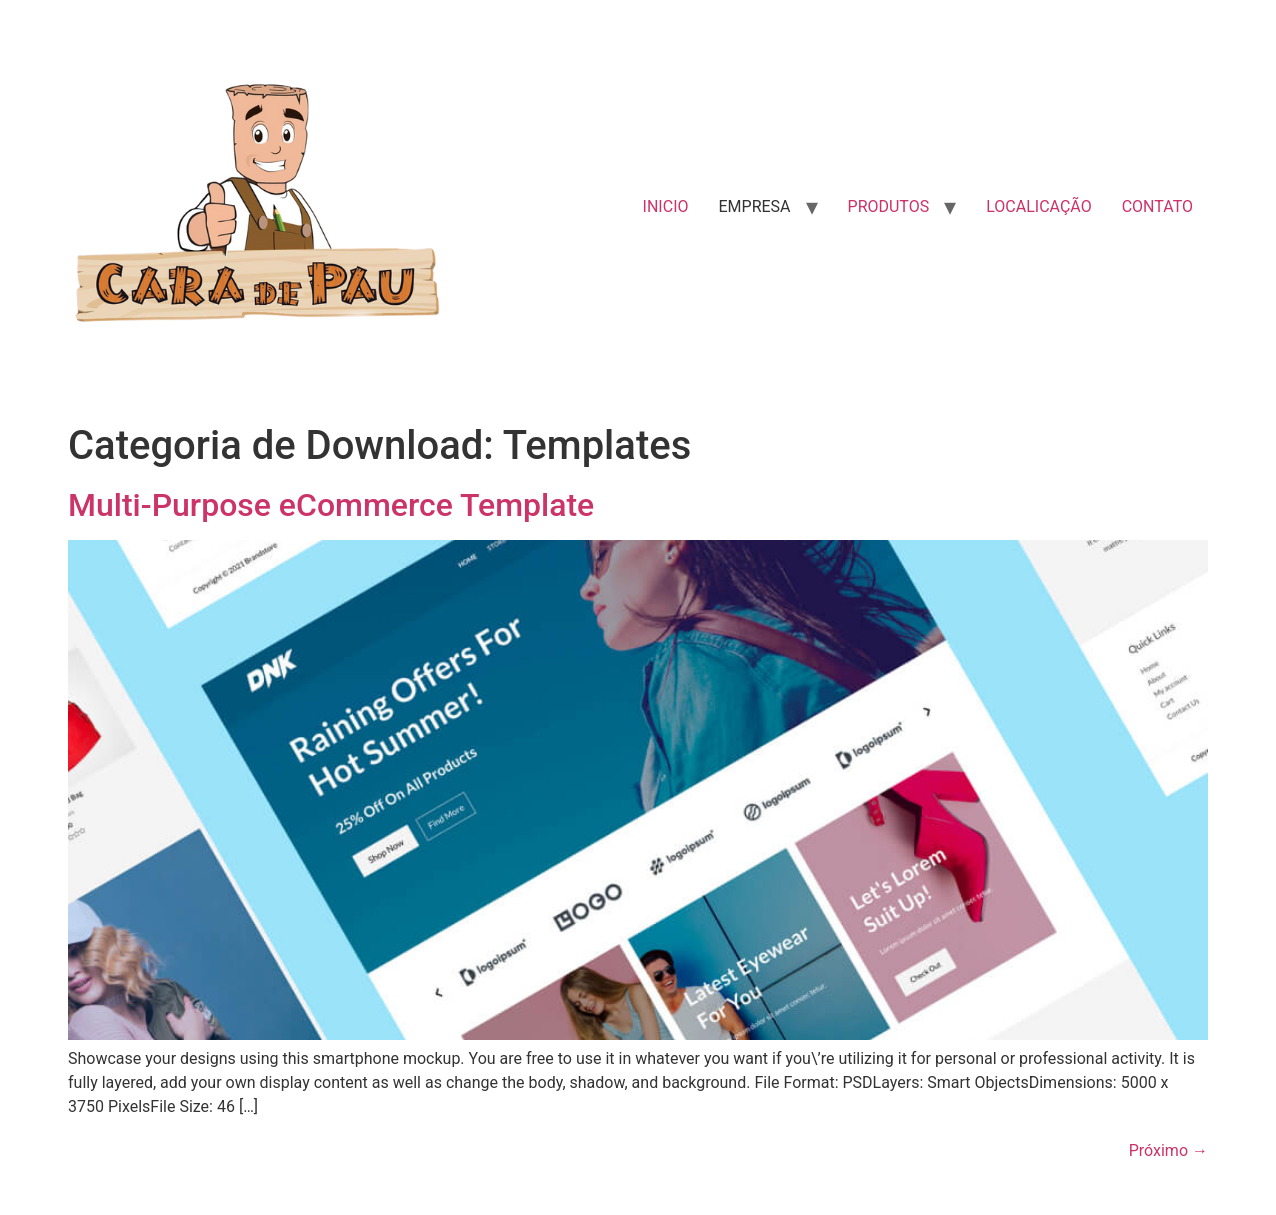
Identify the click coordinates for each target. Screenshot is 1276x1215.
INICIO (666, 206)
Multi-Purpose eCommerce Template (331, 505)
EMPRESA (754, 206)
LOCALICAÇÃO (1038, 206)
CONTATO (1157, 206)
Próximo (1168, 1150)
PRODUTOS (889, 206)
